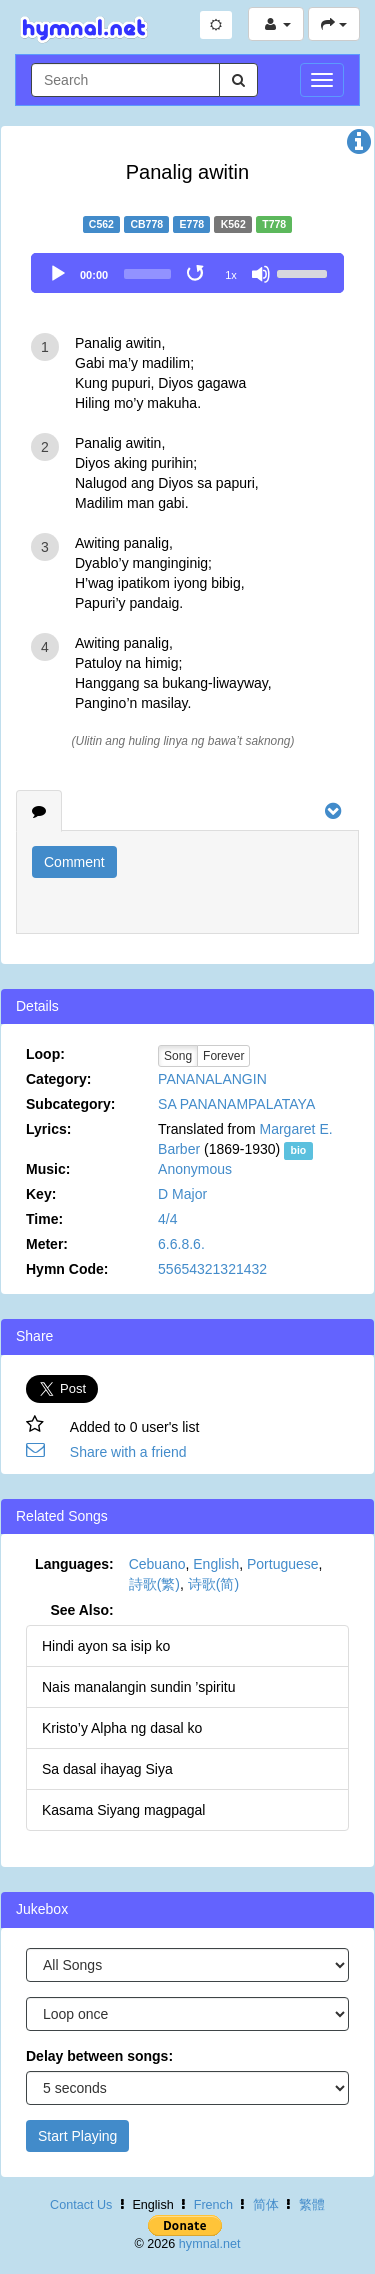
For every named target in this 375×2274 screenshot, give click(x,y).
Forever (223, 1056)
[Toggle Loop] (197, 274)
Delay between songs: (99, 2056)
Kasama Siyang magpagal (123, 1810)
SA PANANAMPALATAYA (236, 1104)
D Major (182, 1194)
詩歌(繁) (154, 1584)
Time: (44, 1219)
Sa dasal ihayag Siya (107, 1769)
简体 (266, 2205)
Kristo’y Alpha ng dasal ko (122, 1728)
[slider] (147, 274)
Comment (74, 862)
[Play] (58, 274)
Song (178, 1056)
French (213, 2205)
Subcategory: (70, 1104)
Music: (48, 1169)
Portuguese (283, 1564)
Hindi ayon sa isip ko (106, 1646)
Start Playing (77, 2136)
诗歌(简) (213, 1584)
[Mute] (261, 274)
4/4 (167, 1219)
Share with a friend (128, 1452)
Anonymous (195, 1169)
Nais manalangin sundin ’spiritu (139, 1687)
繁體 (312, 2205)
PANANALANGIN (212, 1079)
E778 (192, 224)
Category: (58, 1079)
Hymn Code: (67, 1269)
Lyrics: (48, 1129)
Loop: (45, 1054)
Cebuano (157, 1564)
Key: (41, 1194)
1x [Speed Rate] (231, 275)
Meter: (47, 1244)
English (216, 1564)
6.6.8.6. (181, 1244)
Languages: (74, 1564)
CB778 (146, 224)
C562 (101, 224)
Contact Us (81, 2205)
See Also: (81, 1610)
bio (298, 1150)
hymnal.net (210, 2244)
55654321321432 (212, 1269)
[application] (187, 273)
